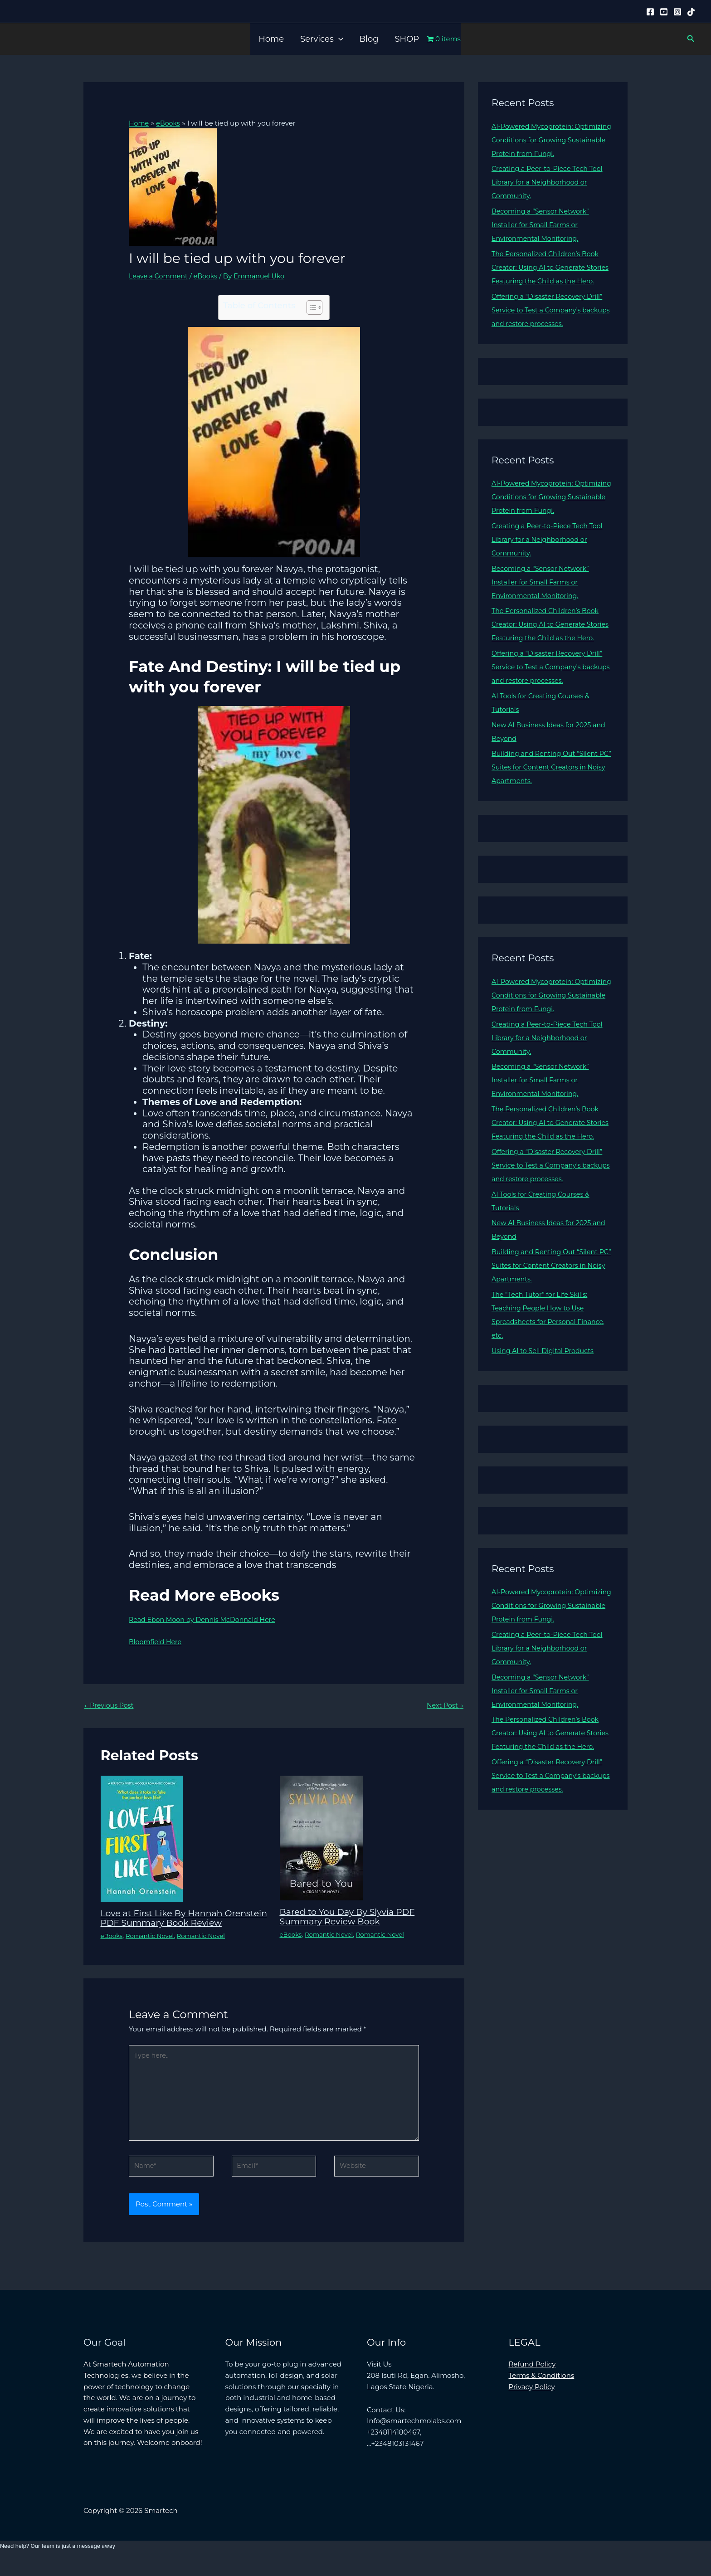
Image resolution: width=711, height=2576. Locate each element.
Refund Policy (532, 2379)
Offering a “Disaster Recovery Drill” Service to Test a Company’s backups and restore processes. (550, 323)
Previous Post (110, 1705)
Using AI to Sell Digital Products (545, 1391)
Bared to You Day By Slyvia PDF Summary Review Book (351, 1917)
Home (271, 39)
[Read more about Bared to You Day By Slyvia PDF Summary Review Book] (321, 1838)
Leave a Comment (160, 275)
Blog (368, 39)
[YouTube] (664, 12)
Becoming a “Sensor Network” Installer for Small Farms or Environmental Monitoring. (543, 225)
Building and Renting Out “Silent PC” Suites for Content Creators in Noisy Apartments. (548, 794)
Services (321, 39)
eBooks (209, 275)
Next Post (444, 1705)
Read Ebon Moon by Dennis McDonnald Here (206, 1619)
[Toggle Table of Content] (310, 307)
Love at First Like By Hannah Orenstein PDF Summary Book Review (171, 1922)
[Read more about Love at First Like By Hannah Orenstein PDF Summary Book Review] (142, 1838)
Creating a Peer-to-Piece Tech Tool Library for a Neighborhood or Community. (550, 182)
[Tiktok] (691, 12)
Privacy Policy (532, 2401)
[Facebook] (650, 12)
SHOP (407, 39)
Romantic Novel (152, 1944)
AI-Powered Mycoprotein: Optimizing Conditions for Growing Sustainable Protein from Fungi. (551, 140)
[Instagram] (677, 12)
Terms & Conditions (542, 2390)
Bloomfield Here (157, 1641)
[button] (338, 39)
